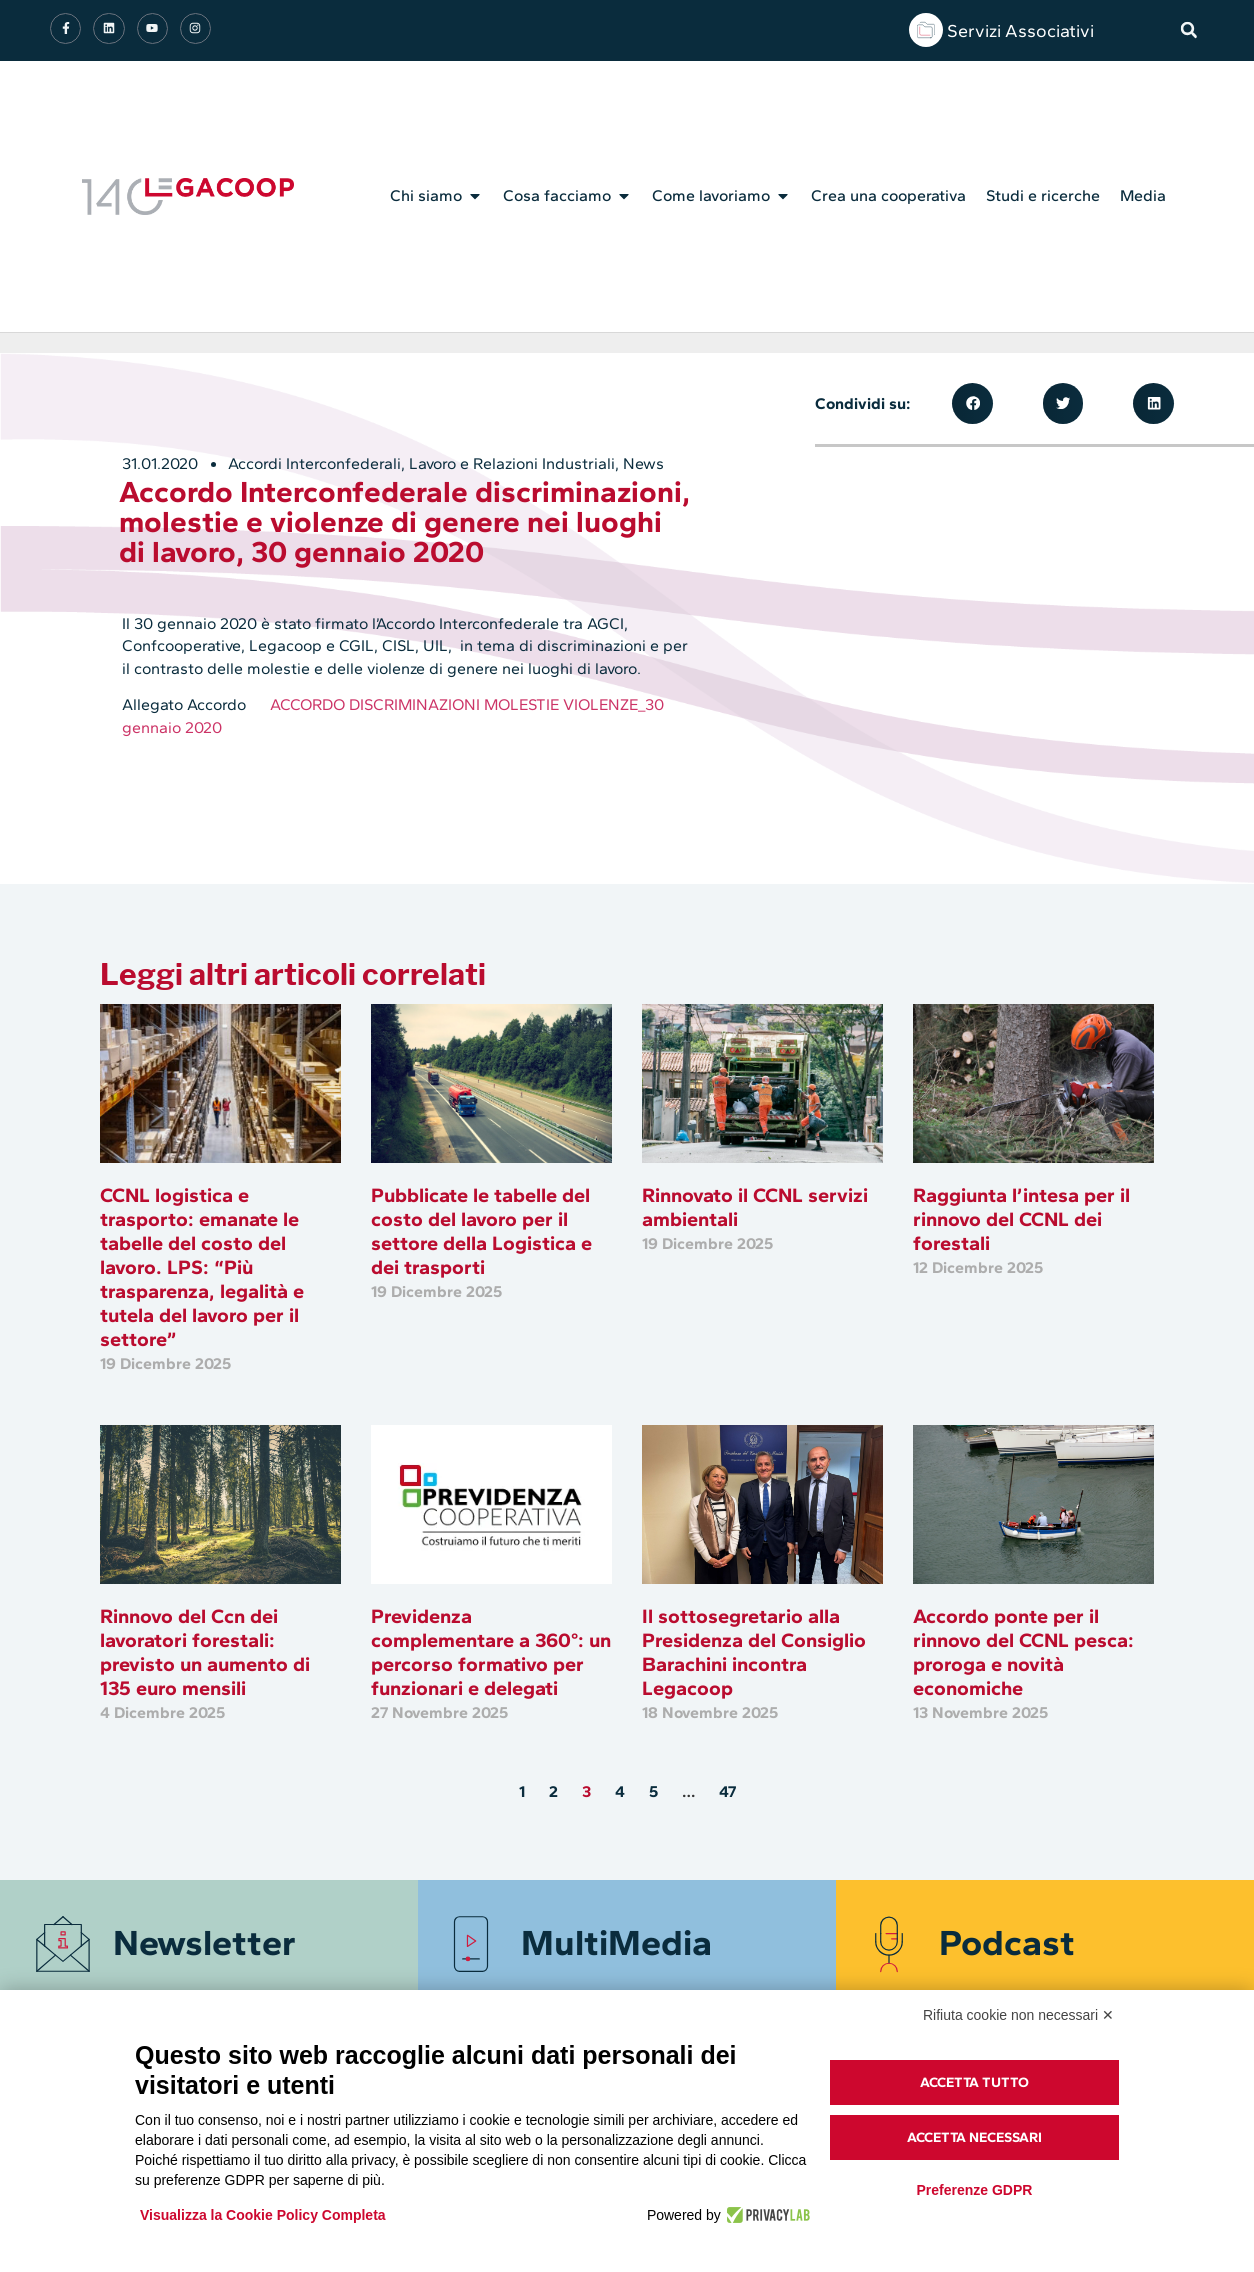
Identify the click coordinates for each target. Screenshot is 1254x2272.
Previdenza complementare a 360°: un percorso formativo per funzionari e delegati (491, 1652)
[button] (1189, 30)
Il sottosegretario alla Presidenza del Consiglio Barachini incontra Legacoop (754, 1652)
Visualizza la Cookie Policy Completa (263, 2215)
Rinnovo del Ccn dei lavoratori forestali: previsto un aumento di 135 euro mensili (205, 1652)
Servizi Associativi (1020, 31)
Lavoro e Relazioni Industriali (512, 463)
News (643, 463)
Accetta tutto (974, 2082)
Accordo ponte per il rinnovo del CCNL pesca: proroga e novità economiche (1023, 1652)
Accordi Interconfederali (314, 463)
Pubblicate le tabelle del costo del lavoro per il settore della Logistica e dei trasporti (481, 1231)
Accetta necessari (974, 2137)
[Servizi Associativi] (926, 30)
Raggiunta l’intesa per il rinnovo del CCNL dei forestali (1021, 1219)
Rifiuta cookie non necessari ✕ (1018, 2015)
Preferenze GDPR (974, 2190)
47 (727, 1791)
